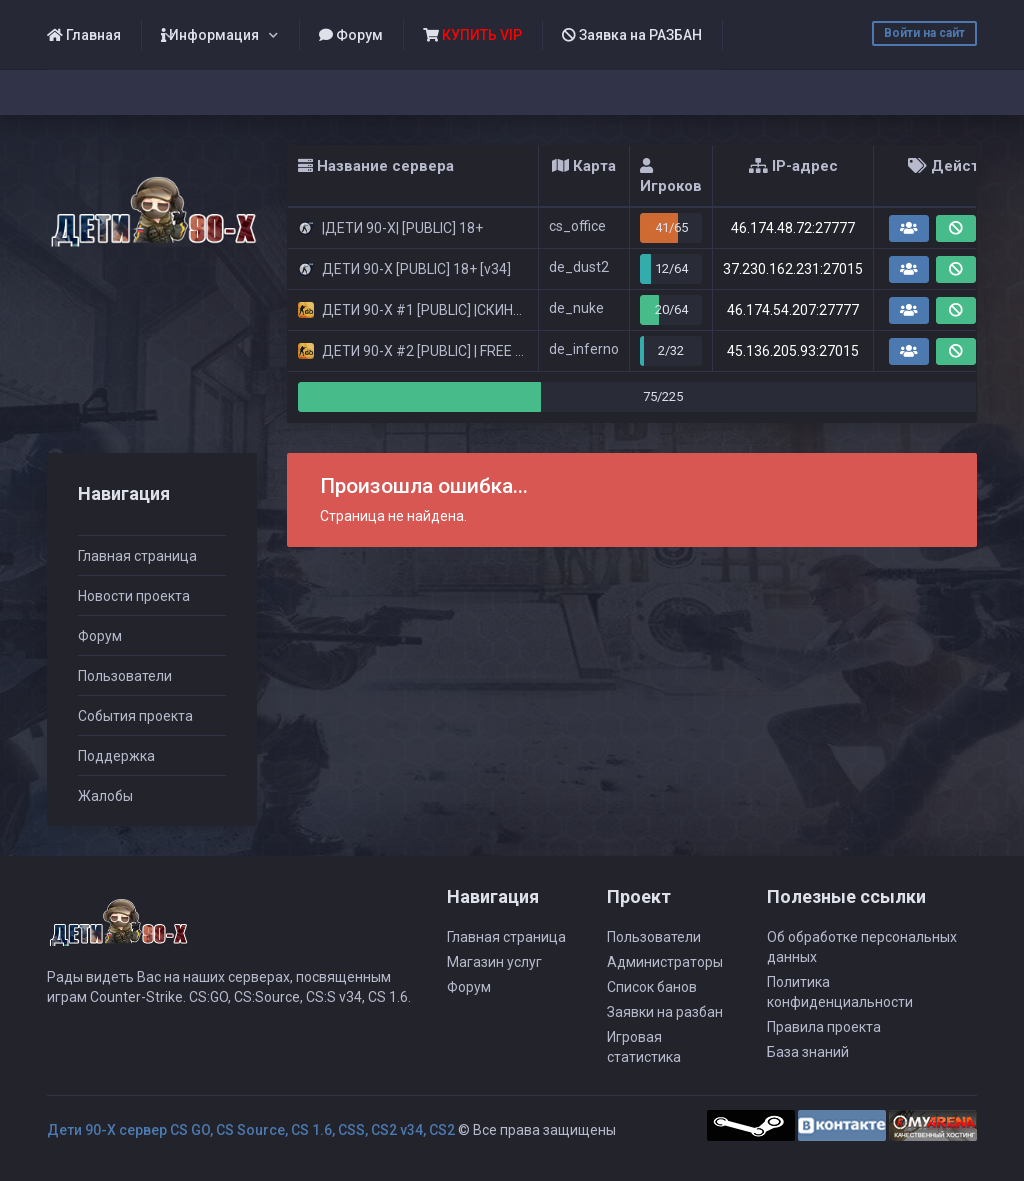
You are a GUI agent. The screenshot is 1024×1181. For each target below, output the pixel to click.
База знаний (808, 1052)
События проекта (135, 716)
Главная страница (137, 556)
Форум (351, 35)
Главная (84, 35)
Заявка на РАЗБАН (632, 35)
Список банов (652, 987)
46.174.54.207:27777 (793, 310)
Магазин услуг (494, 962)
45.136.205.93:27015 (793, 351)
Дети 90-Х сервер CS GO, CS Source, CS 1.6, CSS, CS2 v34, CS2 (251, 1130)
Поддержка (116, 756)
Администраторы (665, 962)
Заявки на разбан (665, 1012)
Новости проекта (134, 596)
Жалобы (105, 796)
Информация (210, 35)
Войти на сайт (924, 33)
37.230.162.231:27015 (793, 269)
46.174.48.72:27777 (793, 228)
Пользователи (125, 676)
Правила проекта (824, 1027)
